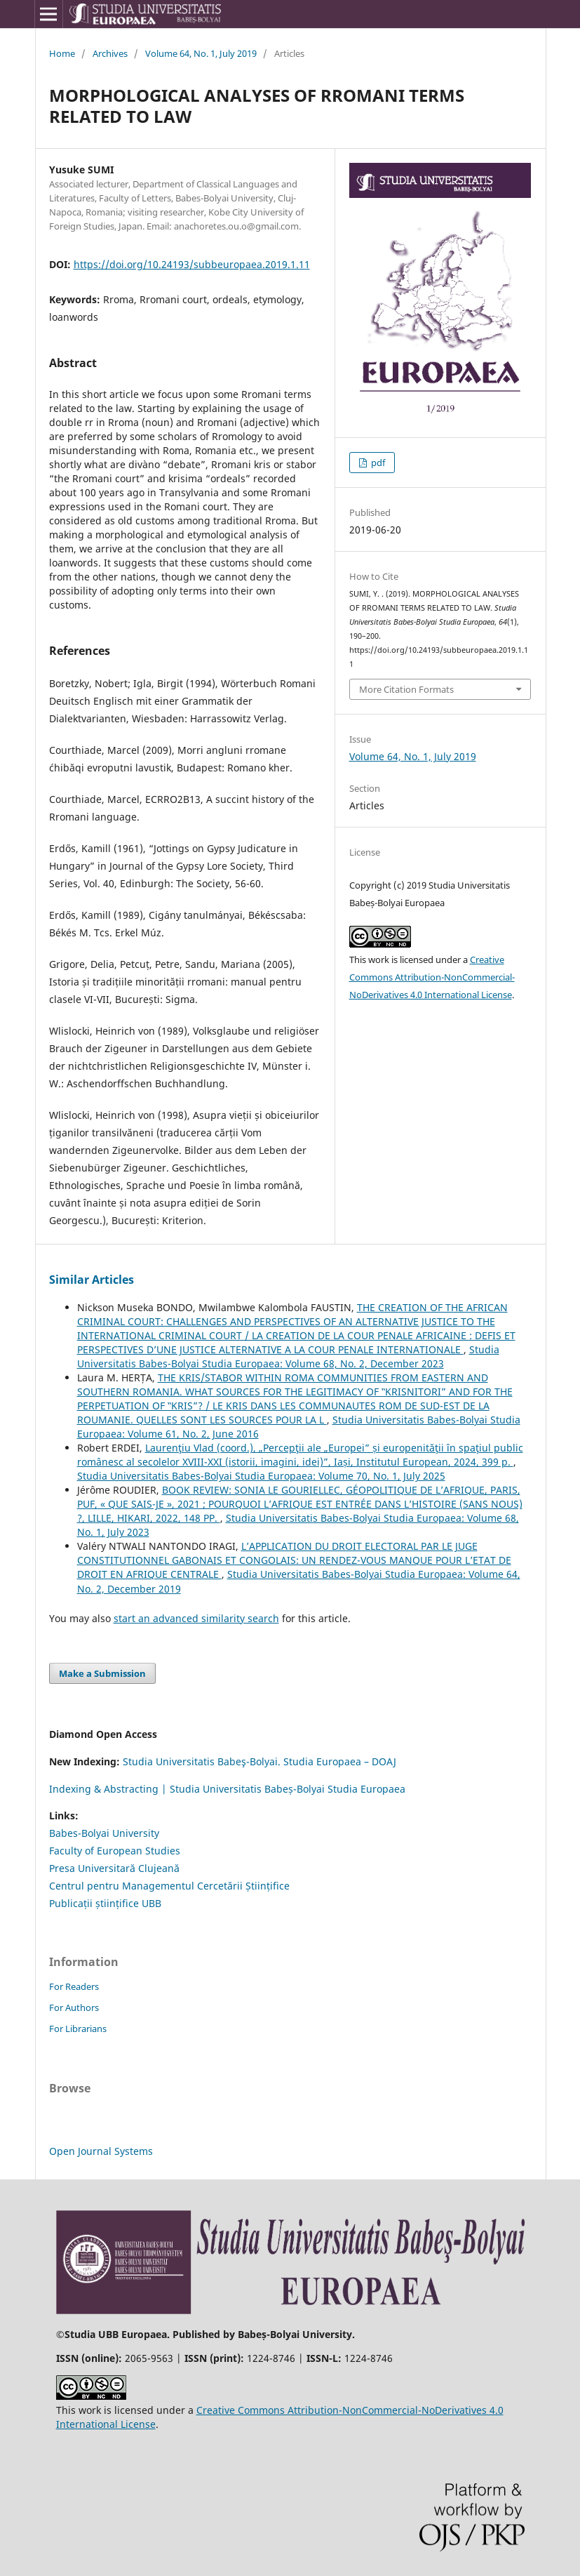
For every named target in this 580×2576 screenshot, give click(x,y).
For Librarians (78, 2028)
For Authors (74, 2007)
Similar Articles (91, 1279)
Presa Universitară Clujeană (114, 1868)
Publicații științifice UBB (105, 1903)
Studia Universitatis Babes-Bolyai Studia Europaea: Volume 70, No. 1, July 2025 (261, 1475)
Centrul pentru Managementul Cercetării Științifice (169, 1885)
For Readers (74, 1986)
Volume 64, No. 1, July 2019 (201, 53)
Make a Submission (102, 1673)
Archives (110, 53)
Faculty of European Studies (114, 1850)
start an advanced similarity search (196, 1618)
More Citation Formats (406, 689)
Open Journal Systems (101, 2151)
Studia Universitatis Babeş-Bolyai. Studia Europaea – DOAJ (259, 1761)
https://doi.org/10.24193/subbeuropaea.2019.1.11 (192, 264)
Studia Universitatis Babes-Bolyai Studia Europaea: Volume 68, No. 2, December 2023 (288, 1356)
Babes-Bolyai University (104, 1833)
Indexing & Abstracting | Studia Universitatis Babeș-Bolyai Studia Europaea (227, 1788)
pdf (377, 462)
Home (62, 53)
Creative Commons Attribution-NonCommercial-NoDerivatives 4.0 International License (432, 977)
